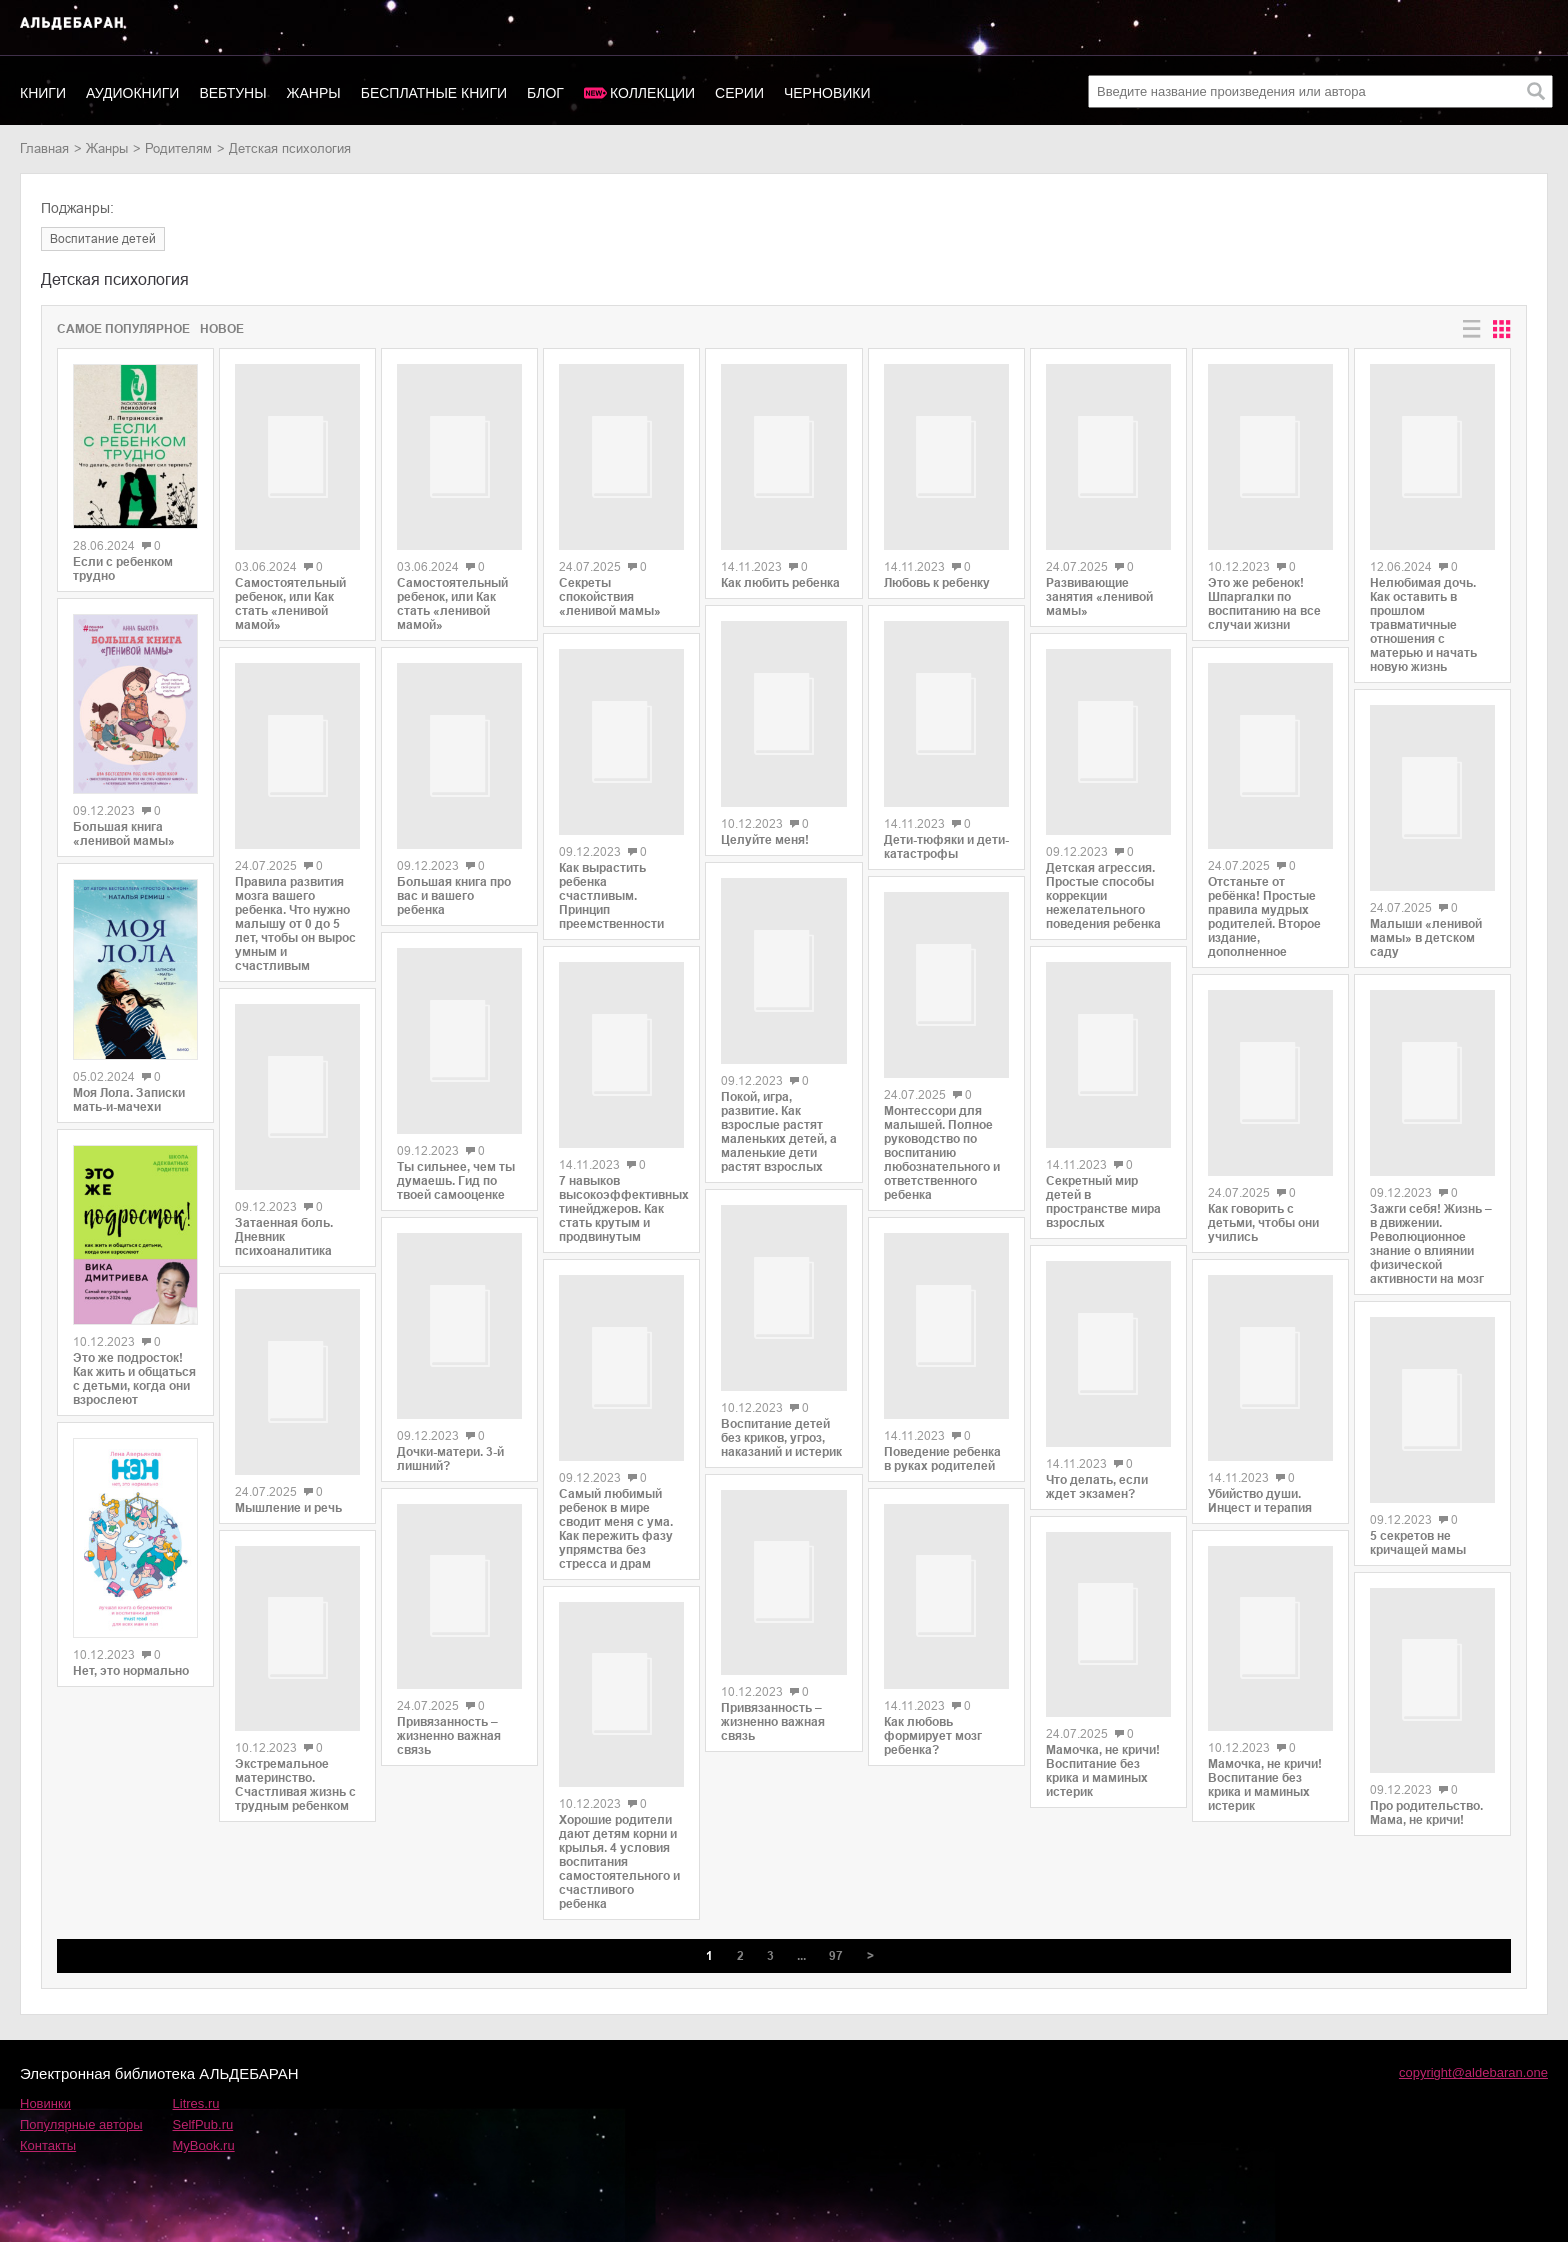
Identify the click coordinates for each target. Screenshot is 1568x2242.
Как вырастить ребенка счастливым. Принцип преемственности (611, 892)
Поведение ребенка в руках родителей (942, 1405)
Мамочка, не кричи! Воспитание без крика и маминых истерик (1103, 1764)
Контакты (48, 2137)
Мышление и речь (288, 1526)
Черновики (827, 93)
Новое (222, 329)
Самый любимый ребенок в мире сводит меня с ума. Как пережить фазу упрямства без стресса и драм (616, 1519)
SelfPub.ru (203, 2116)
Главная (44, 148)
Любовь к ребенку (937, 580)
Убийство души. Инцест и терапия (1260, 1492)
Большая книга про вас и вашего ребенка (454, 888)
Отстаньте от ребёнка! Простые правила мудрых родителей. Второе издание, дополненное (1264, 886)
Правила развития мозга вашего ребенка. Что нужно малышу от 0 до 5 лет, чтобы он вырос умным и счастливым (295, 931)
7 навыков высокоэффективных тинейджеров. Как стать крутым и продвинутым (621, 1207)
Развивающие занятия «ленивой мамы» (1099, 589)
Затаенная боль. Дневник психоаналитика (284, 1246)
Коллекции (652, 93)
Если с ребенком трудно (123, 569)
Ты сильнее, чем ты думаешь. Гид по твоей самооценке (456, 1144)
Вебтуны (232, 93)
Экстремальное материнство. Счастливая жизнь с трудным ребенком (295, 1809)
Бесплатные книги (434, 93)
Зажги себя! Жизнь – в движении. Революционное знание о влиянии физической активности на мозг (1431, 1220)
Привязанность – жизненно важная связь (449, 1714)
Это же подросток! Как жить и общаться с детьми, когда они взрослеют (134, 1379)
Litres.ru (196, 2095)
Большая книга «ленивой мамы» (124, 834)
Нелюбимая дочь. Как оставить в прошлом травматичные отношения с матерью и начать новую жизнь (1423, 618)
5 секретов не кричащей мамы (1418, 1529)
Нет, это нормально (131, 1671)
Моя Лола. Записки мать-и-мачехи (129, 1100)
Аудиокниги (132, 93)
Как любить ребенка (780, 586)
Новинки (45, 2095)
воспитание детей (103, 239)
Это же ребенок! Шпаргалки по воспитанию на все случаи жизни (1264, 597)
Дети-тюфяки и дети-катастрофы (946, 813)
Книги (43, 93)
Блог (545, 93)
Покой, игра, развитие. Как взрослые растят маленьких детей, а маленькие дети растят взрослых (779, 1127)
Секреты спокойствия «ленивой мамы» (610, 590)
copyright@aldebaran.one (1473, 2064)
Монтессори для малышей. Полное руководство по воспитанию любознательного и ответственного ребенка (942, 1116)
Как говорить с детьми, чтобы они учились (1263, 1205)
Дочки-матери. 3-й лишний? (450, 1434)
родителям (178, 148)
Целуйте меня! (765, 833)
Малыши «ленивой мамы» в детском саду (1426, 923)
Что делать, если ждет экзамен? (1097, 1465)
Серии (739, 93)
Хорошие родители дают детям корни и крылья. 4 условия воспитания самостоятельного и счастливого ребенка (619, 1854)
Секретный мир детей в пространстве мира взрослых (1103, 1189)
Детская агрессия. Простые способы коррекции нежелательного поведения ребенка (1103, 889)
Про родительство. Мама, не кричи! (1426, 1797)
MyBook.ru (204, 2137)
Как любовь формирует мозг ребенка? (933, 1683)
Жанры (314, 93)
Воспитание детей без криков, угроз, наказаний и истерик (781, 1425)
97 (836, 1948)
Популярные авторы (81, 2116)
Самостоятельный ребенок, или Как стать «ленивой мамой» (290, 614)
